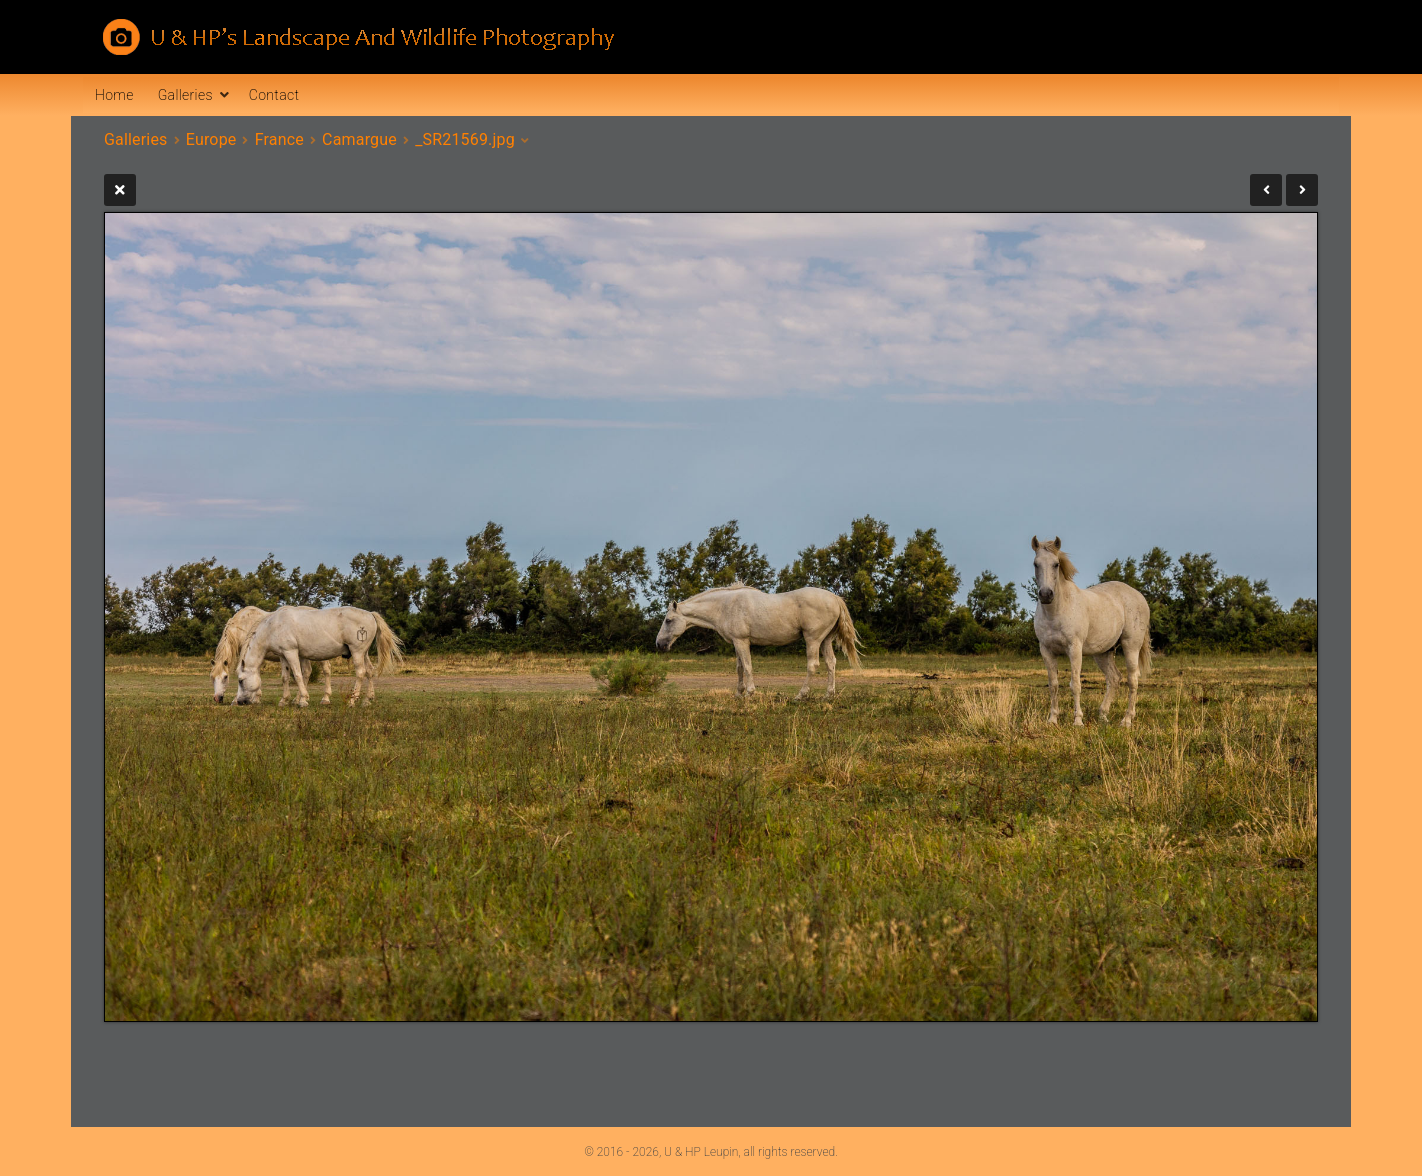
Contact (274, 95)
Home (114, 95)
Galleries (185, 95)
